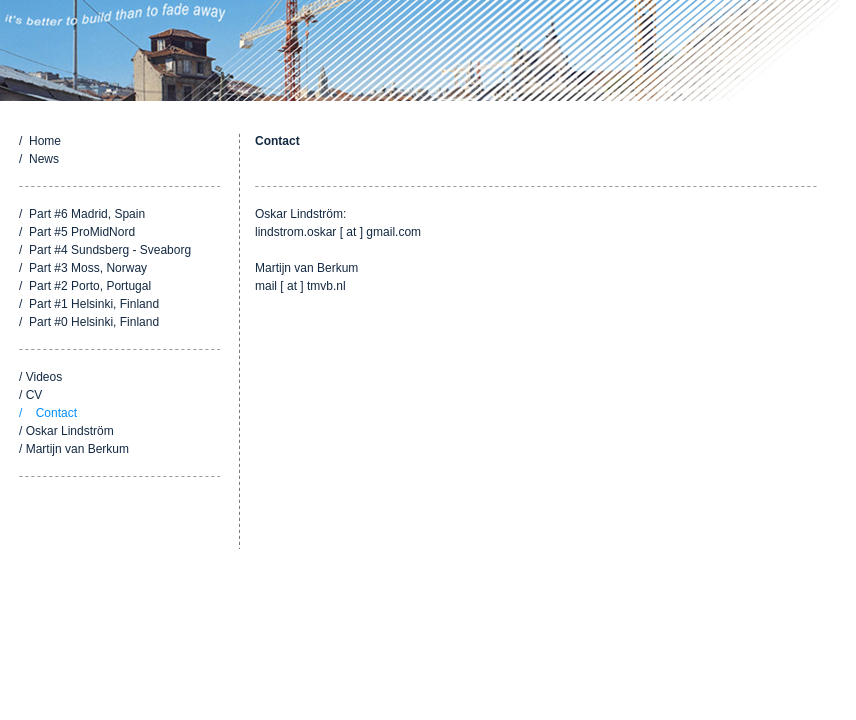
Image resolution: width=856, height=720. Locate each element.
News (44, 159)
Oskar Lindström (70, 431)
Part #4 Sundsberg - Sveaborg (110, 250)
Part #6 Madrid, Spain (87, 214)
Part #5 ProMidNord (82, 232)
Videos (44, 377)
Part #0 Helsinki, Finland (94, 322)
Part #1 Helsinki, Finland (94, 304)
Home (45, 141)
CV (34, 395)
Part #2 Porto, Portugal (90, 286)
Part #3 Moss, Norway (88, 268)
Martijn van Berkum (77, 449)
